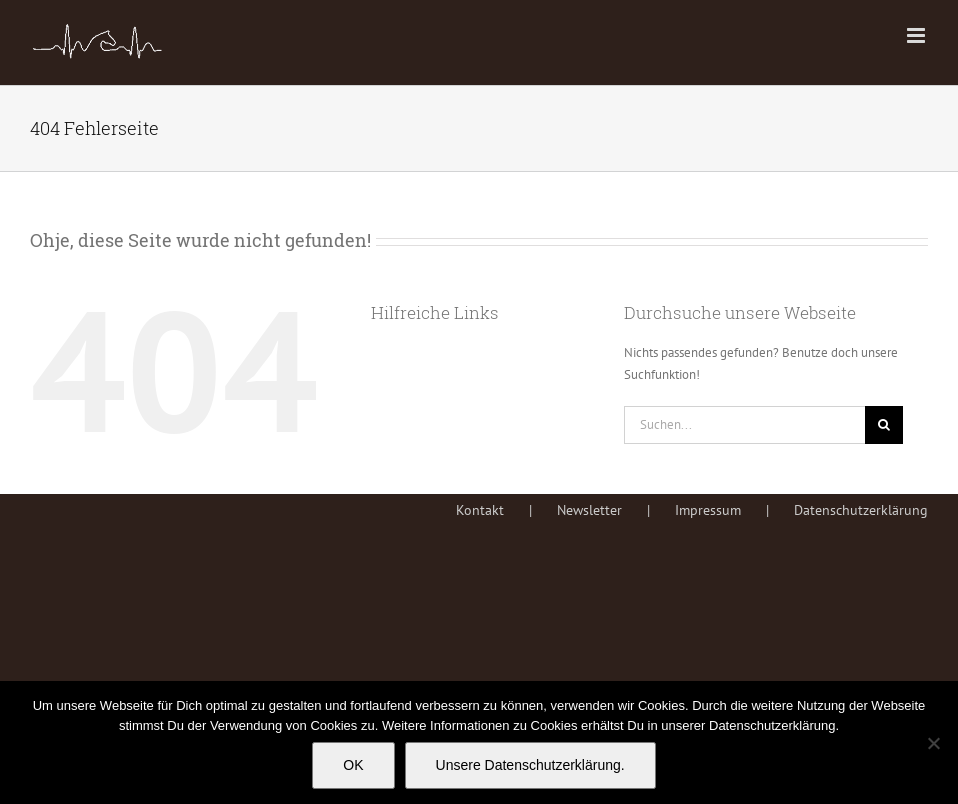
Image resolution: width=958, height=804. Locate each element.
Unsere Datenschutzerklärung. (530, 765)
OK (353, 765)
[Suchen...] (744, 425)
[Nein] (933, 743)
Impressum (708, 510)
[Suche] (884, 425)
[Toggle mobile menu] (917, 35)
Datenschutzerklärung (861, 510)
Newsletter (589, 510)
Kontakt (480, 510)
